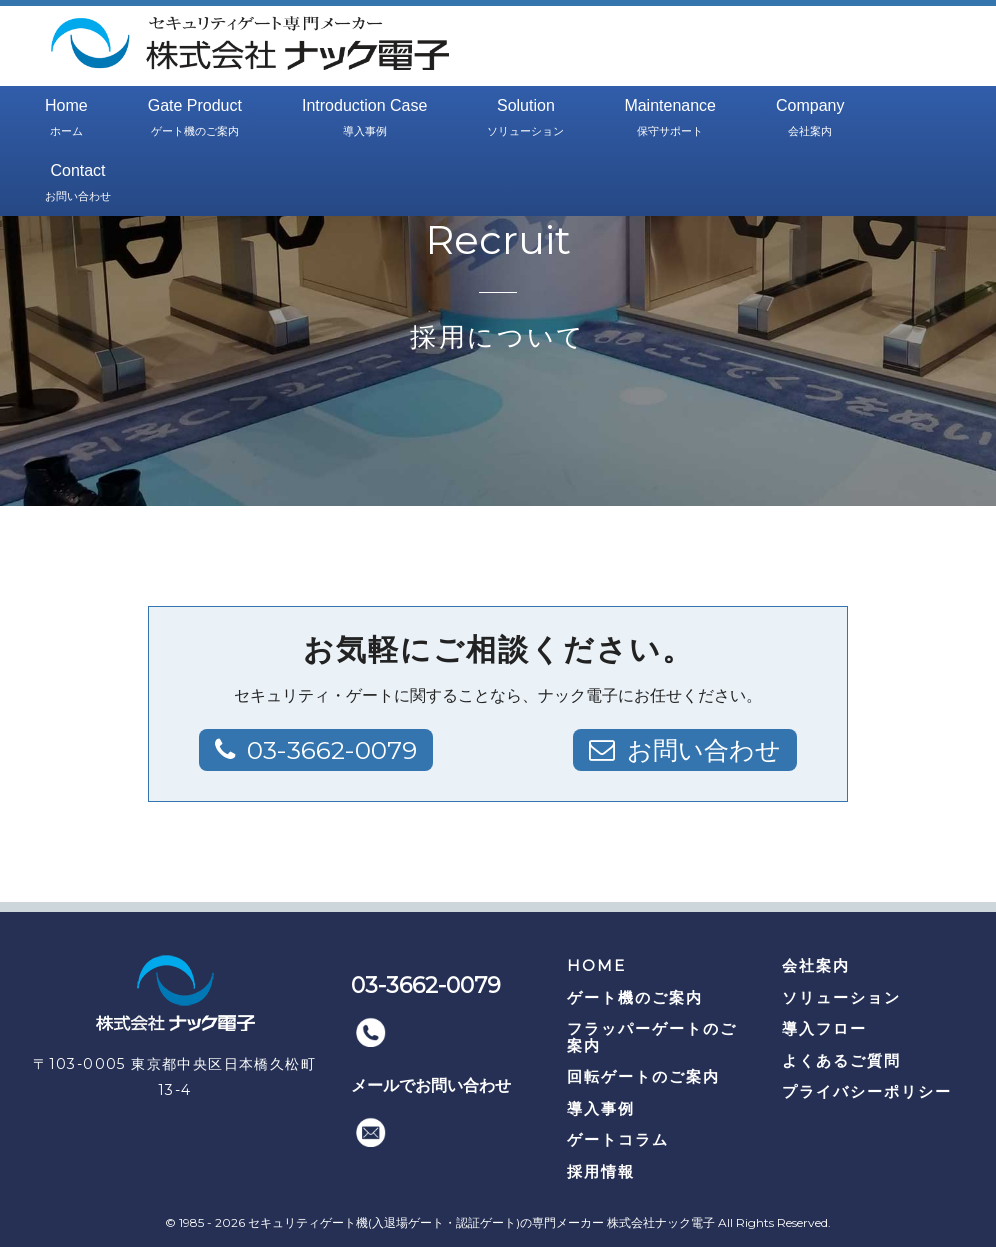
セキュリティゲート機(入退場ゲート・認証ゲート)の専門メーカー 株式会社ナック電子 (481, 1222)
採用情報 (601, 1171)
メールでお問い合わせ (431, 1085)
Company (810, 119)
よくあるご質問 (841, 1060)
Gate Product (195, 119)
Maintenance (670, 119)
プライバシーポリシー (867, 1091)
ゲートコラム (618, 1139)
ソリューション (841, 997)
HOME (596, 965)
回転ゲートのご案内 (643, 1076)
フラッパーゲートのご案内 (652, 1037)
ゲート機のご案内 (635, 997)
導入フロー (824, 1028)
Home (66, 119)
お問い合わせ (701, 750)
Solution (525, 119)
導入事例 (601, 1108)
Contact (78, 184)
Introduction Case (364, 119)
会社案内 (816, 965)
